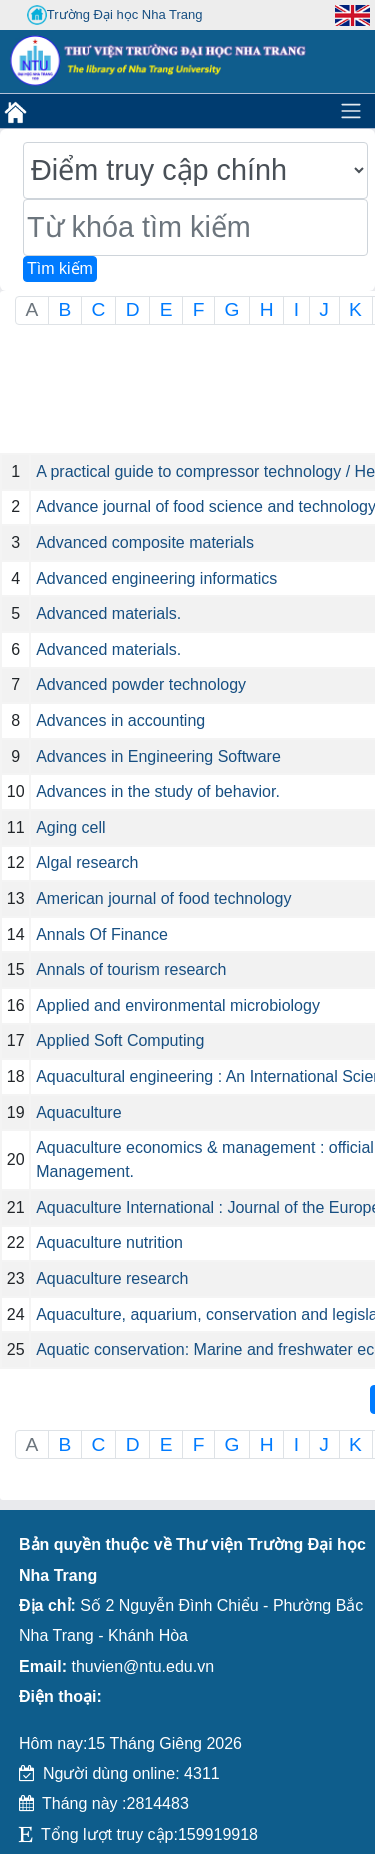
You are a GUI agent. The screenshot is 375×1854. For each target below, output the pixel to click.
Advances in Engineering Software (158, 756)
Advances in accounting (120, 720)
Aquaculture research (112, 1278)
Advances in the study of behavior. (158, 791)
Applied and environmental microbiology (178, 1005)
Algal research (87, 862)
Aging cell (70, 827)
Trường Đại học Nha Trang (115, 15)
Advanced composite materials (145, 542)
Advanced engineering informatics (156, 578)
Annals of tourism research (131, 969)
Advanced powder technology (141, 684)
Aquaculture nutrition (109, 1242)
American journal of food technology (163, 898)
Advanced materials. (108, 613)
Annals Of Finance (102, 934)
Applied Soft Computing (120, 1040)
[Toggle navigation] (351, 111)
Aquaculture (78, 1112)
